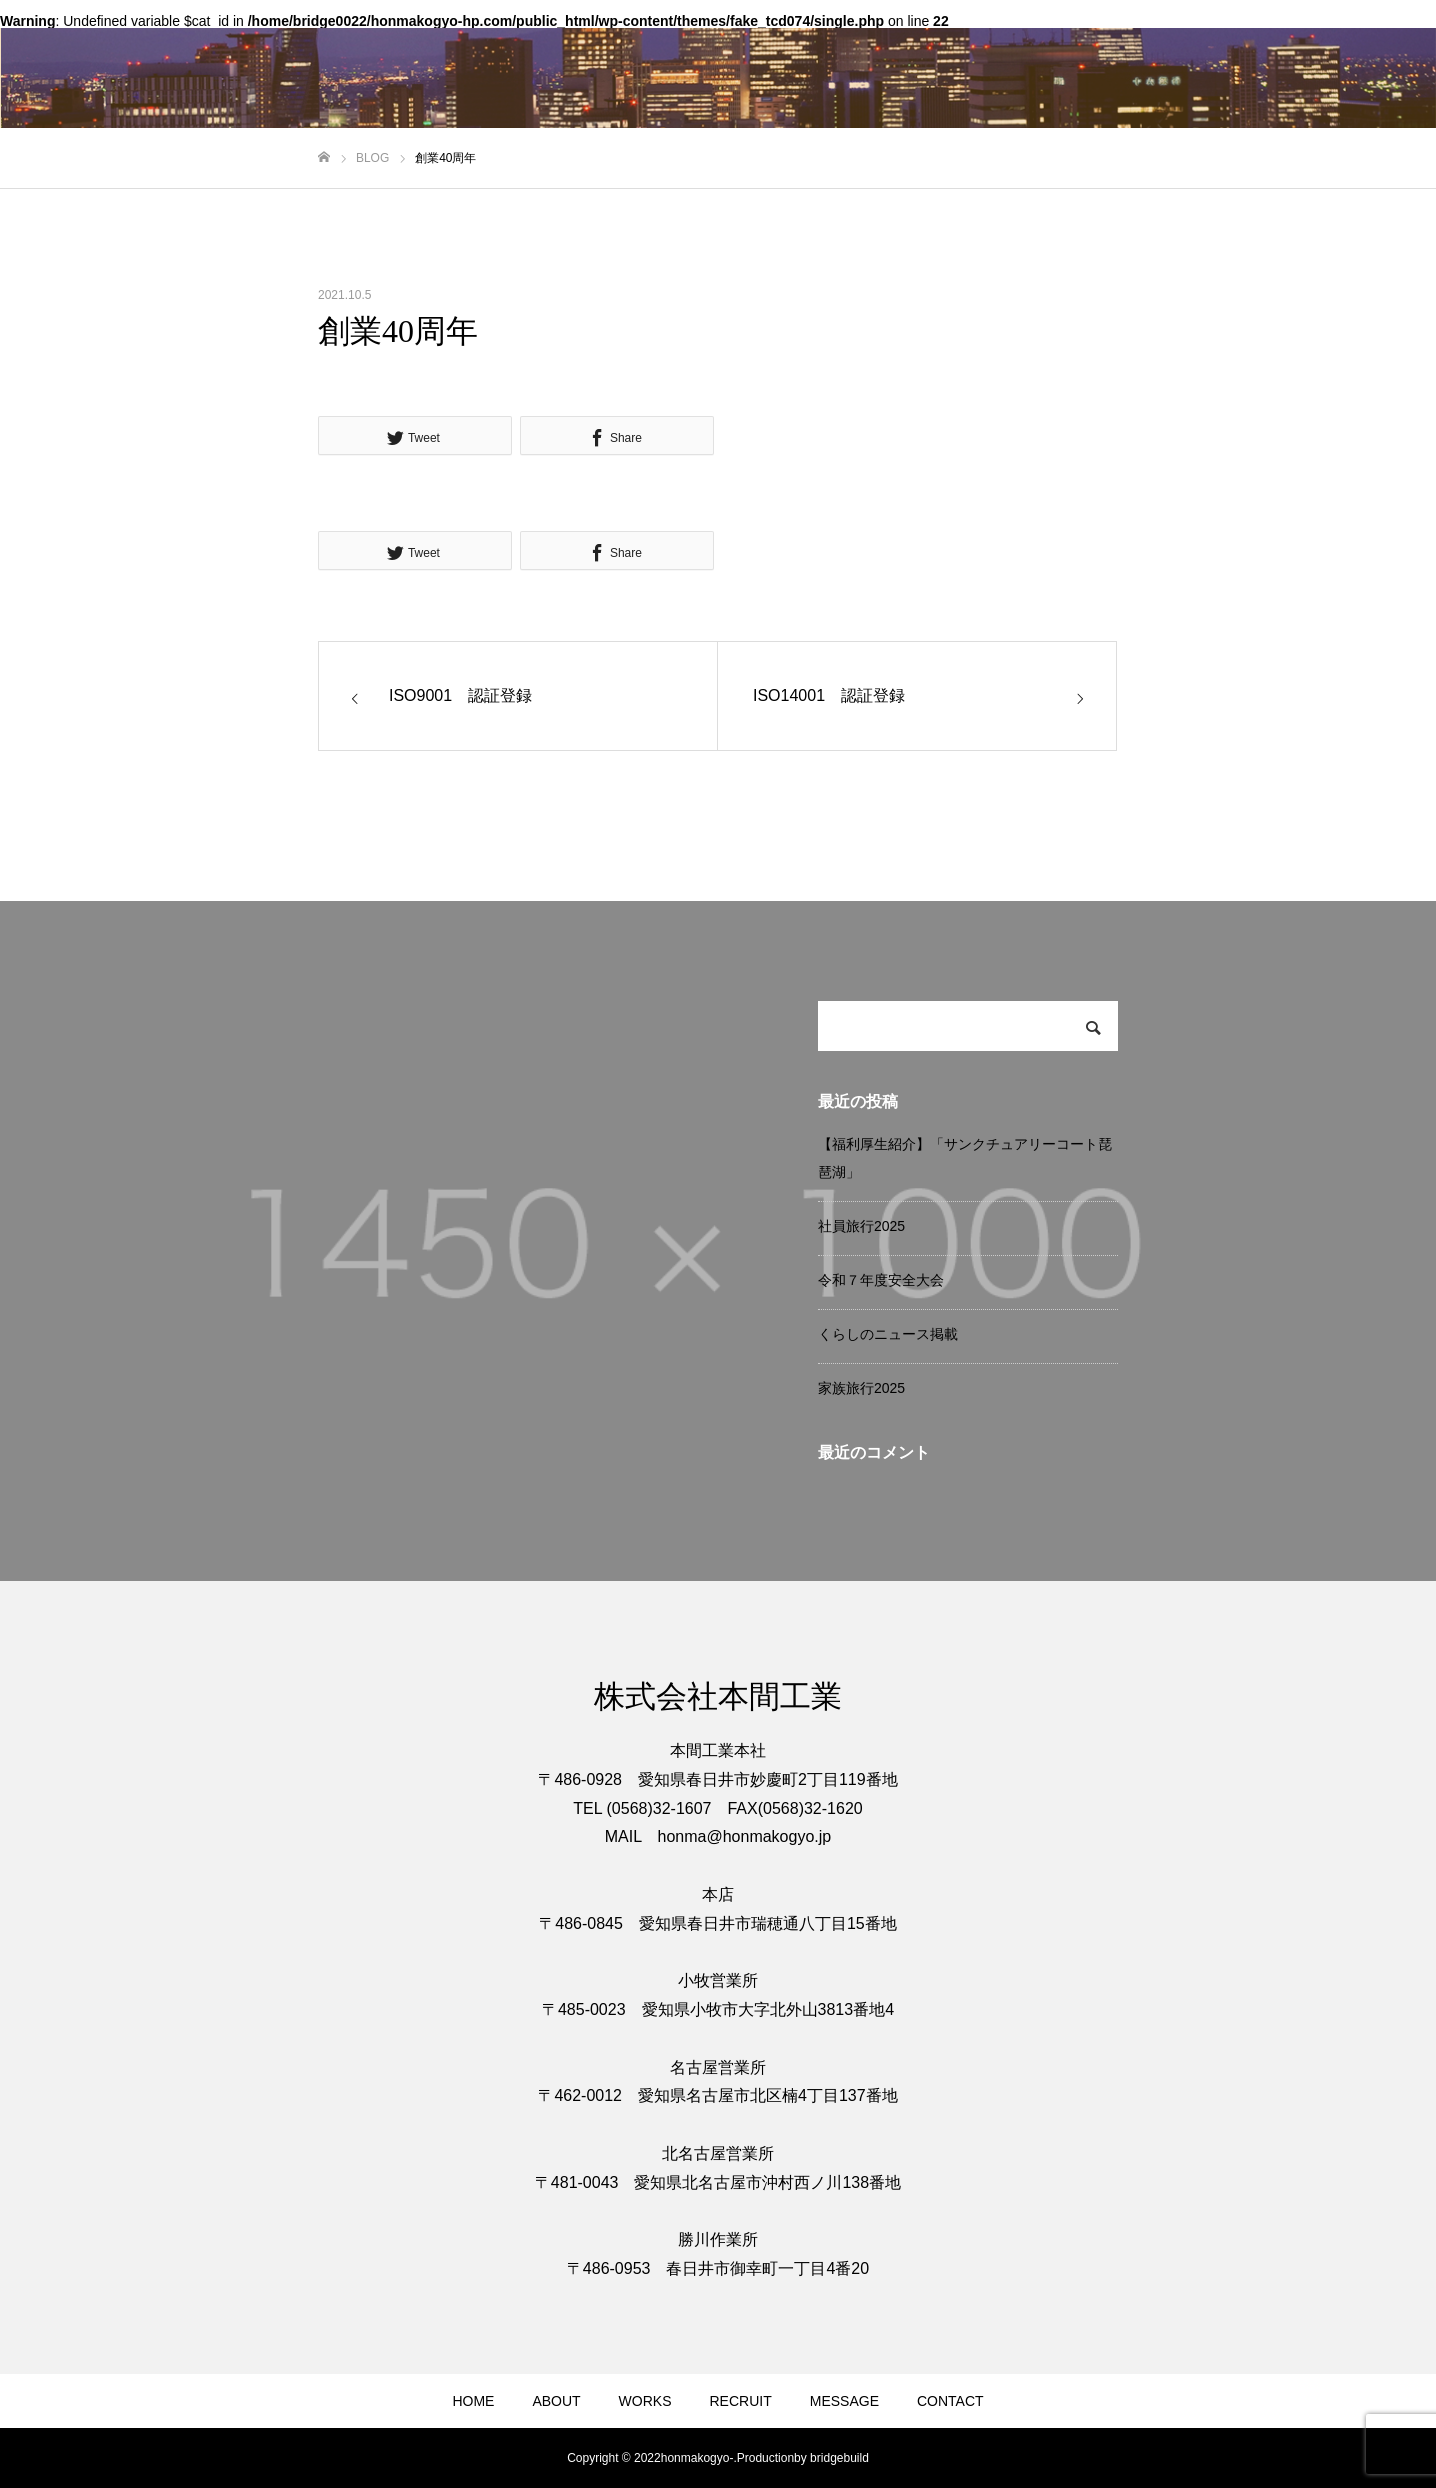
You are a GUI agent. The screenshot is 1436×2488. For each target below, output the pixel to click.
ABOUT (556, 2401)
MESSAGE (844, 2401)
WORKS (645, 2401)
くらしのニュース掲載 (888, 1334)
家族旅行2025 (861, 1388)
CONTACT (950, 2401)
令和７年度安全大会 (881, 1280)
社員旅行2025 (861, 1226)
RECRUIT (741, 2401)
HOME (473, 2401)
